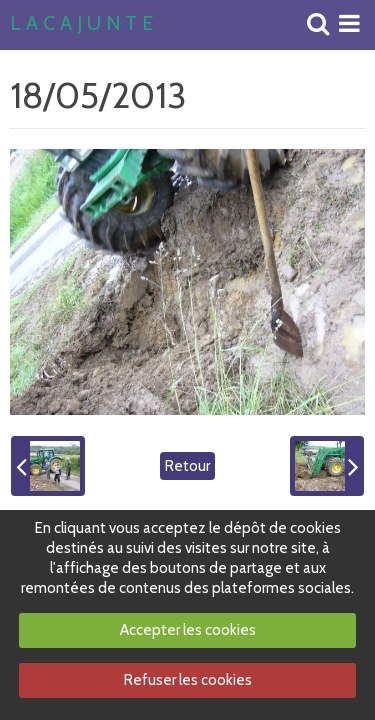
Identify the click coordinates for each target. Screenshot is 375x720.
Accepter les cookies (188, 630)
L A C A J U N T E (81, 24)
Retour (187, 466)
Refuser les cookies (188, 680)
